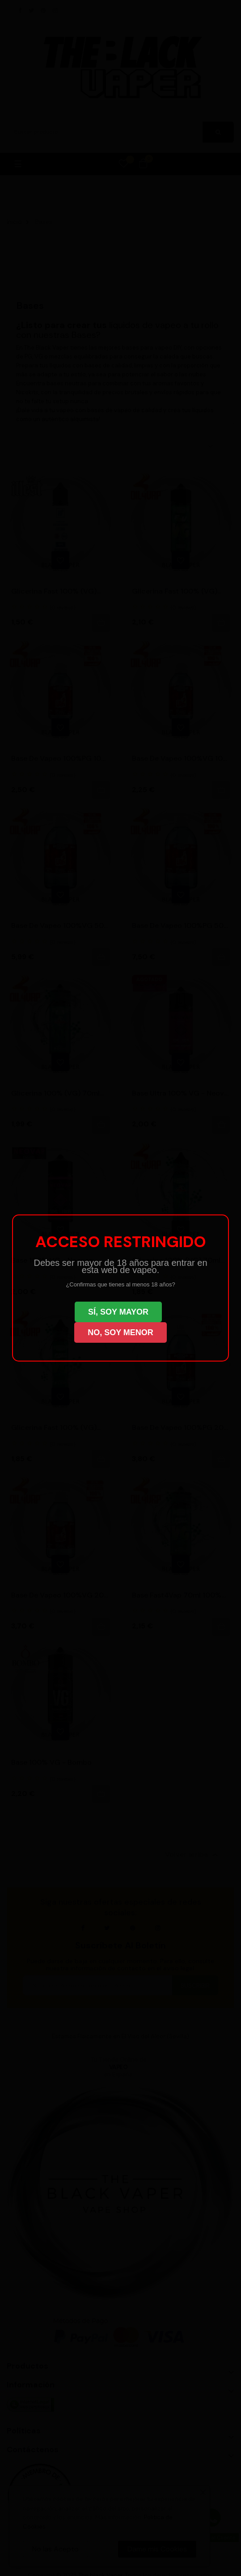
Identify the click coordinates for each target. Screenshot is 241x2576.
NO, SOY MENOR (120, 1332)
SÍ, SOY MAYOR (118, 1311)
